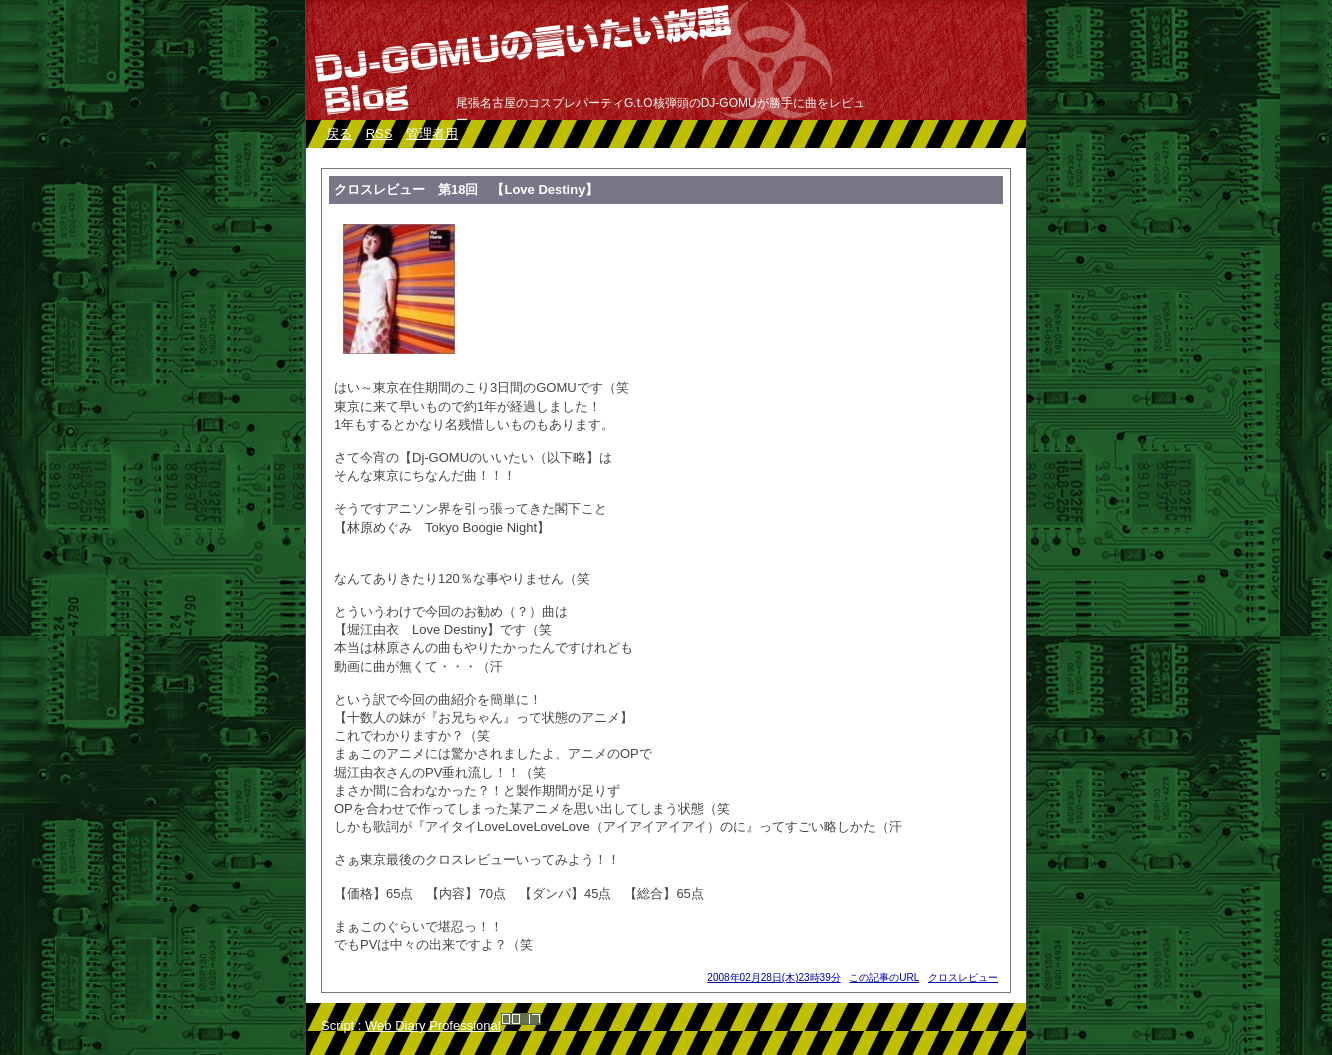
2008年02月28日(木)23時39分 (773, 977)
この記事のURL (884, 977)
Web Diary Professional (433, 1025)
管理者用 (432, 133)
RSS (379, 133)
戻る (339, 133)
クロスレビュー (963, 977)
